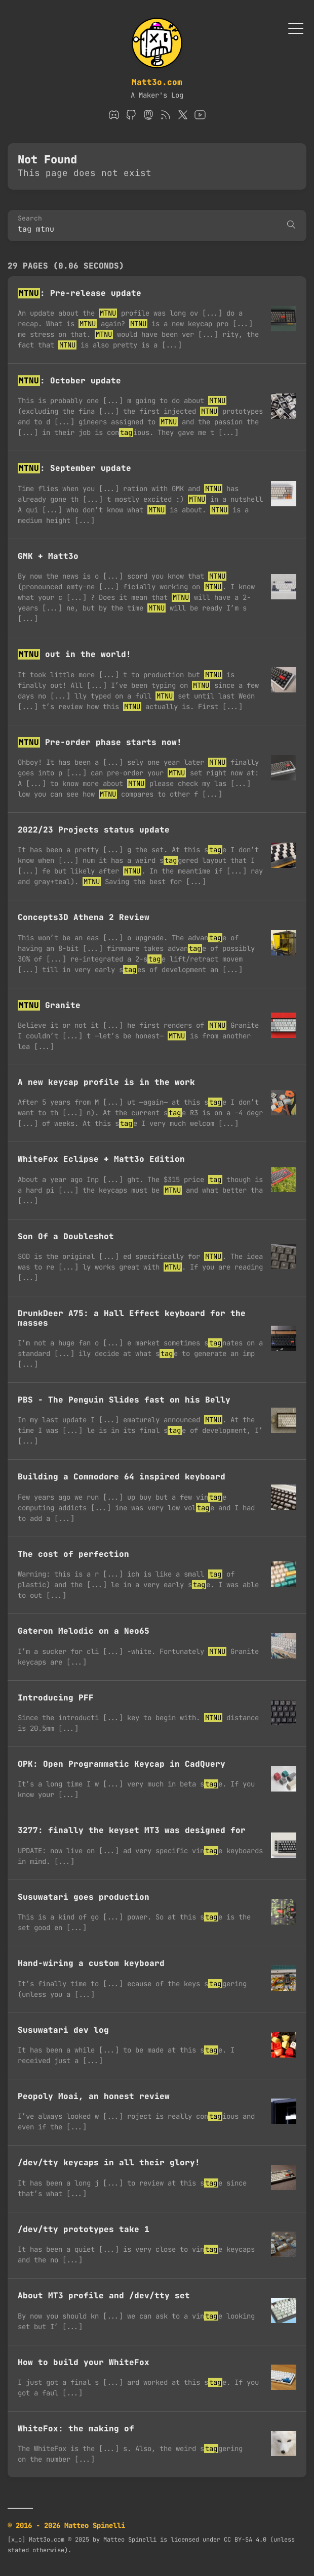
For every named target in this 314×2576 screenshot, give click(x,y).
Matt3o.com (157, 82)
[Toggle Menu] (295, 27)
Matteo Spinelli (129, 2540)
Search (30, 219)
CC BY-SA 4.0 (245, 2540)
